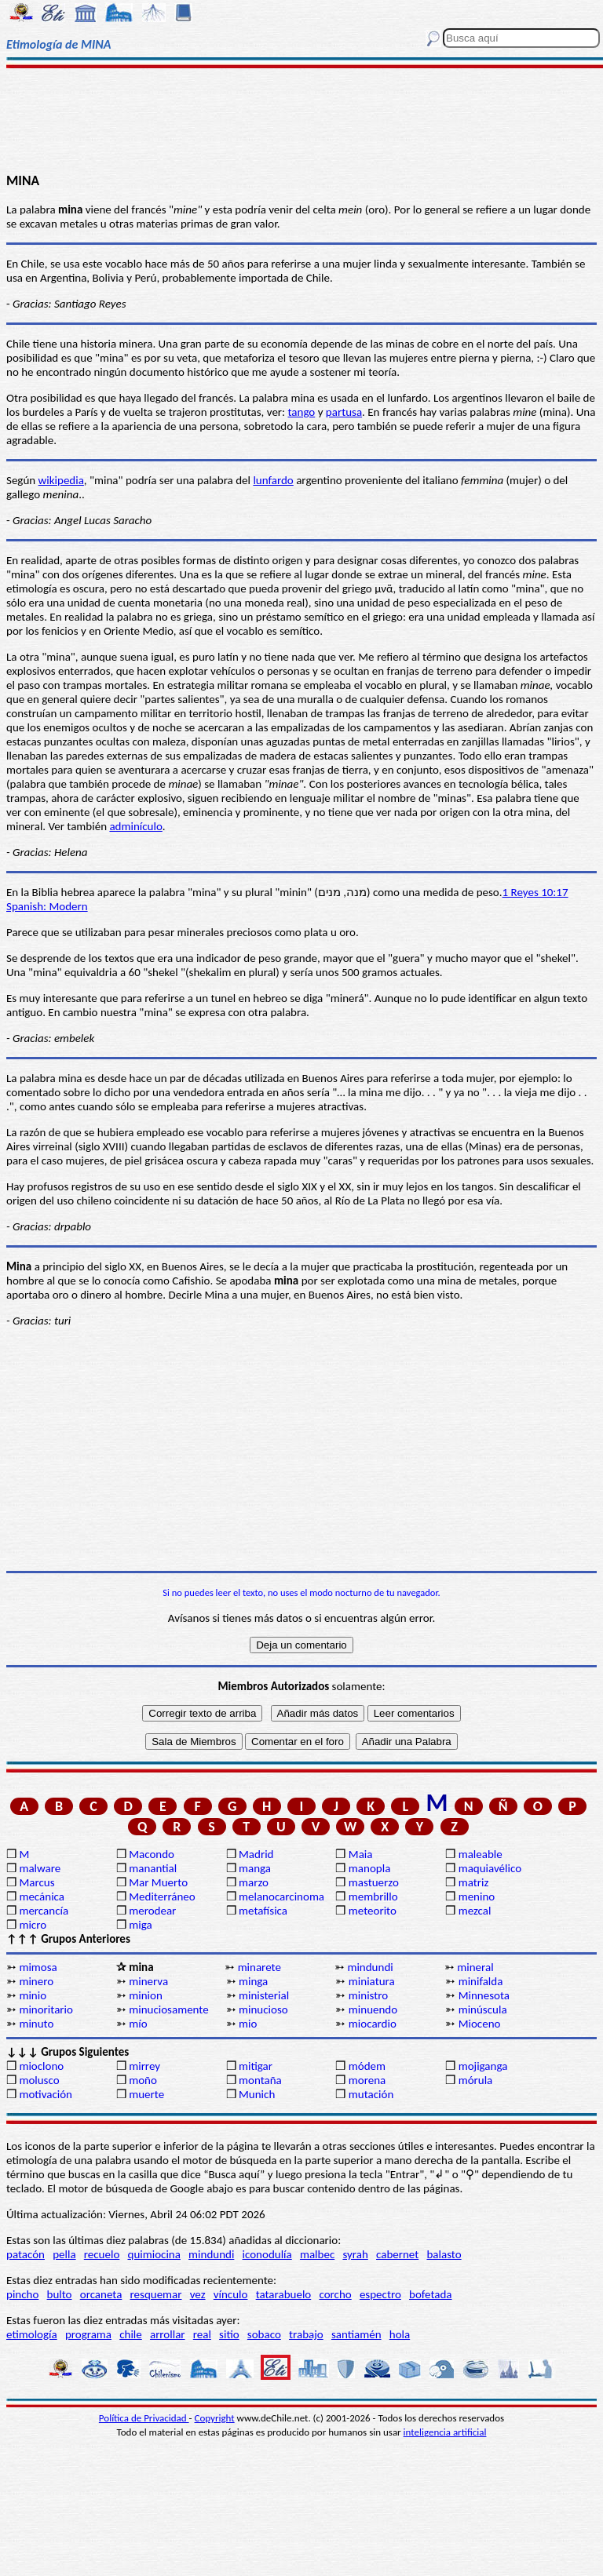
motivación (45, 2094)
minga (253, 1981)
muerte (146, 2094)
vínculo (231, 2294)
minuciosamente (168, 2009)
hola (399, 2334)
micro (32, 1925)
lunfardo (273, 480)
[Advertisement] (301, 119)
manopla (369, 1868)
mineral (475, 1967)
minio (32, 1995)
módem (367, 2066)
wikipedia (61, 480)
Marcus (36, 1882)
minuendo (373, 2009)
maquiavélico (490, 1868)
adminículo (135, 826)
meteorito (373, 1911)
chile (130, 2334)
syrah (354, 2254)
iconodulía (267, 2254)
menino (477, 1896)
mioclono (41, 2066)
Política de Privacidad (144, 2418)
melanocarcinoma (281, 1896)
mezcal (475, 1911)
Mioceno (480, 2024)
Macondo (151, 1854)
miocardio (373, 2024)
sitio (229, 2334)
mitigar (255, 2066)
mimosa (38, 1967)
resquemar (156, 2294)
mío (138, 2024)
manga (255, 1868)
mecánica (41, 1896)
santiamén (356, 2334)
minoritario (46, 2009)
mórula (476, 2080)
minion (146, 1995)
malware (39, 1868)
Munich (257, 2094)
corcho (335, 2294)
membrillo (373, 1896)
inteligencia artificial (445, 2432)
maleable (480, 1854)
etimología (31, 2334)
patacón (25, 2254)
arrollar (167, 2334)
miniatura (372, 1981)
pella (64, 2254)
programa (88, 2334)
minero (36, 1981)
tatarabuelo (284, 2294)
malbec (317, 2254)
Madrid (256, 1854)
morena (367, 2080)
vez (198, 2294)
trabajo (306, 2334)
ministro (368, 1995)
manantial (153, 1868)
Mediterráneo (162, 1896)
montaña (260, 2080)
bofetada (430, 2294)
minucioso (263, 2009)
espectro (380, 2294)
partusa (344, 412)
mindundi (370, 1967)
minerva (148, 1981)
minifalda (481, 1981)
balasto (443, 2254)
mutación (371, 2094)
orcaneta (101, 2294)
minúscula (483, 2009)
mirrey (144, 2066)
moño (143, 2080)
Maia (361, 1854)
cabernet (397, 2254)
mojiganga (483, 2066)
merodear (152, 1911)
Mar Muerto (158, 1882)
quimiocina (154, 2254)
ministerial (264, 1995)
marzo (254, 1882)
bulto (59, 2294)
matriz (474, 1882)
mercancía (43, 1911)
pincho (22, 2294)
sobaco (264, 2334)
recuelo (102, 2254)
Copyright (215, 2418)
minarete (259, 1967)
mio (248, 2024)
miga (140, 1925)
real (202, 2334)
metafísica (263, 1911)
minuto (36, 2024)
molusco (39, 2080)
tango (301, 412)
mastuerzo (374, 1882)
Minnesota (484, 1995)
